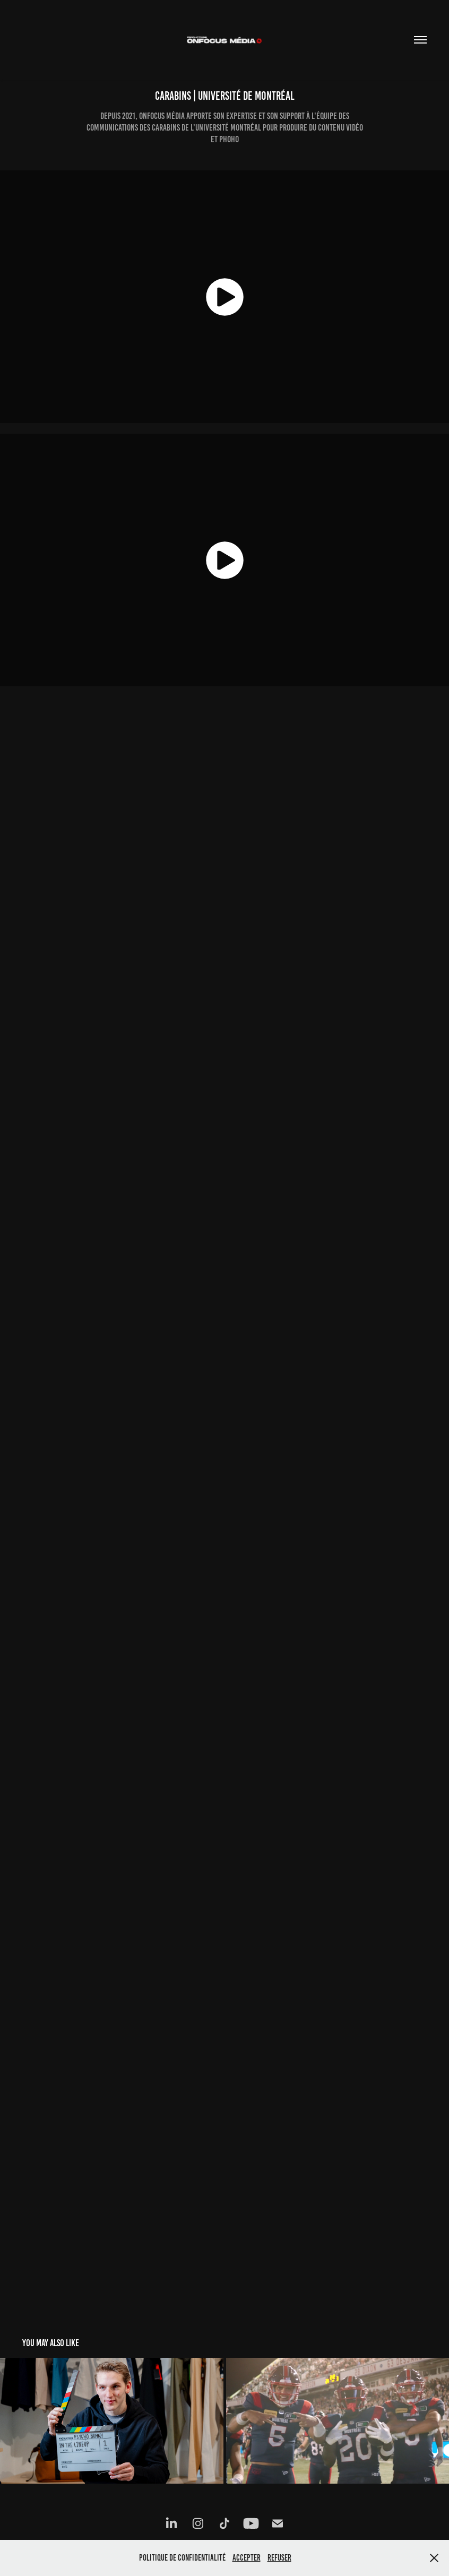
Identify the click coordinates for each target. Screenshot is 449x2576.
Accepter (246, 2557)
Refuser (279, 2557)
